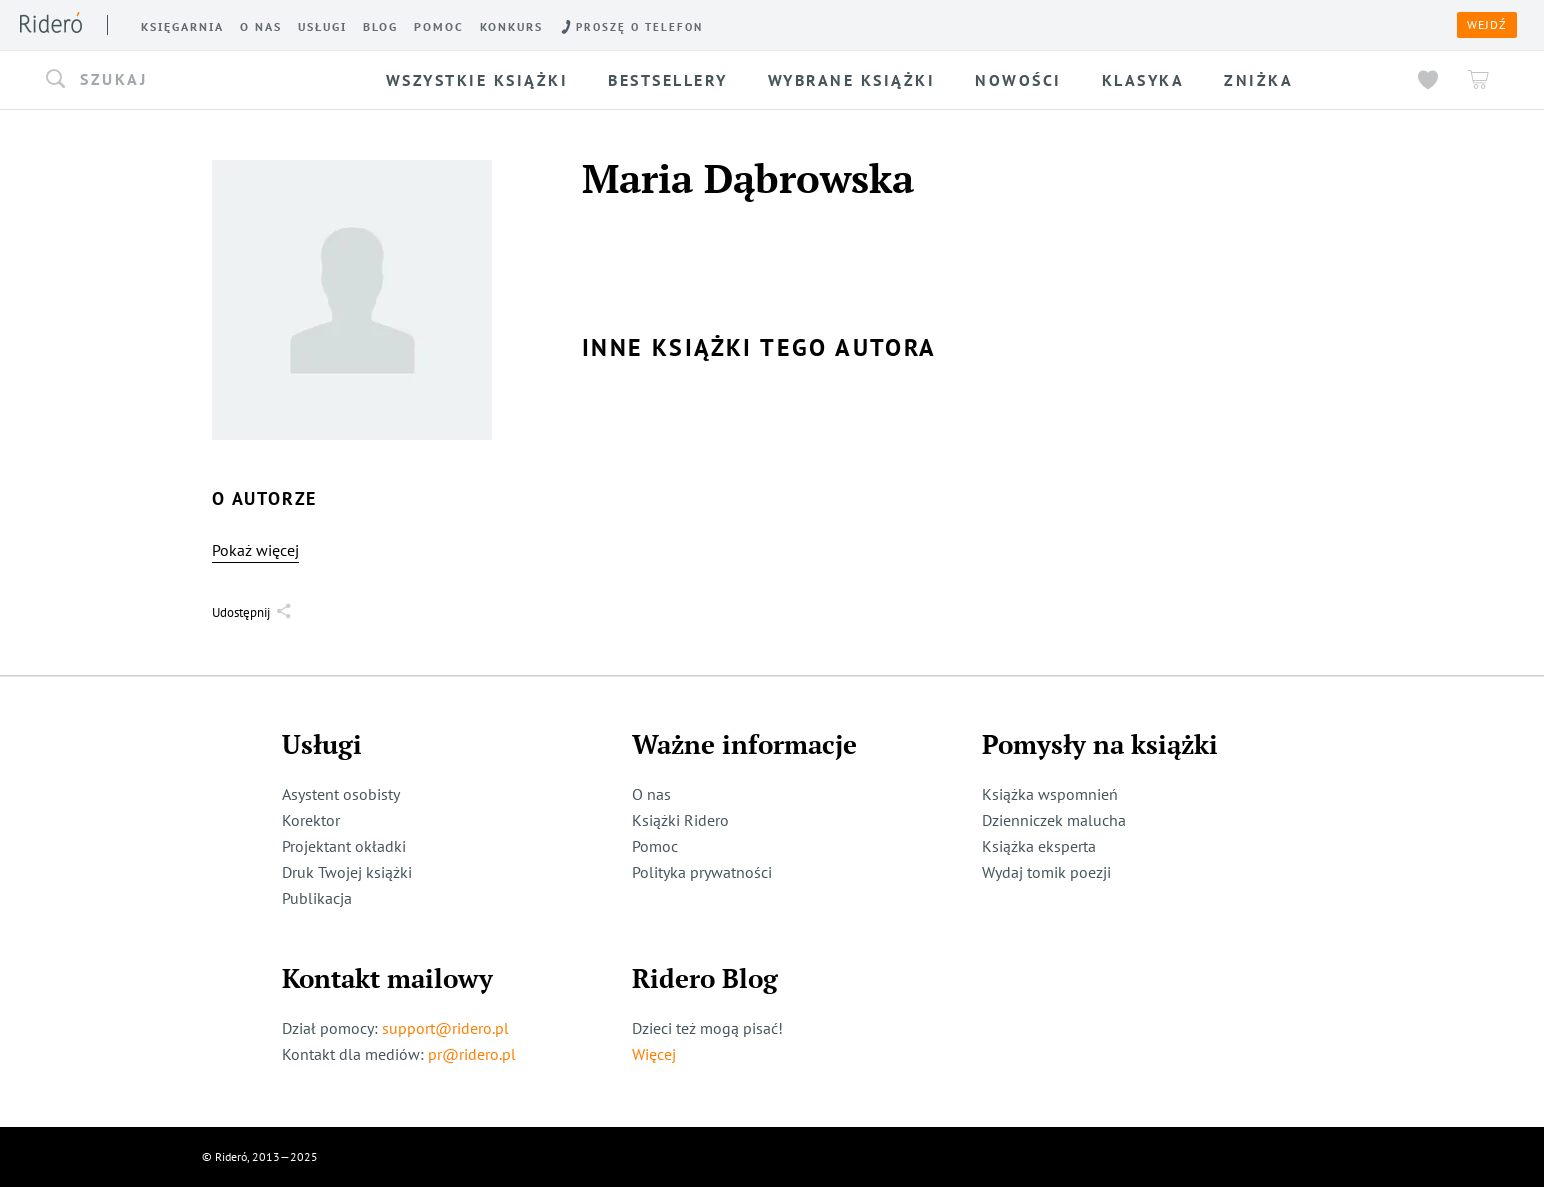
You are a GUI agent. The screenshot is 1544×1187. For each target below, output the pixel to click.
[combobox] (191, 80)
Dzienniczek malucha (1054, 820)
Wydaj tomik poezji (1046, 872)
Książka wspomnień (1050, 794)
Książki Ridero (680, 820)
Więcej (654, 1054)
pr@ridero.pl (472, 1054)
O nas (651, 794)
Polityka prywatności (702, 872)
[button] (191, 80)
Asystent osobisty (341, 794)
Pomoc (655, 846)
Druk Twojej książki (347, 872)
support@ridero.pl (445, 1028)
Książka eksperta (1039, 846)
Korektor (311, 820)
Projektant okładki (344, 846)
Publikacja (317, 898)
